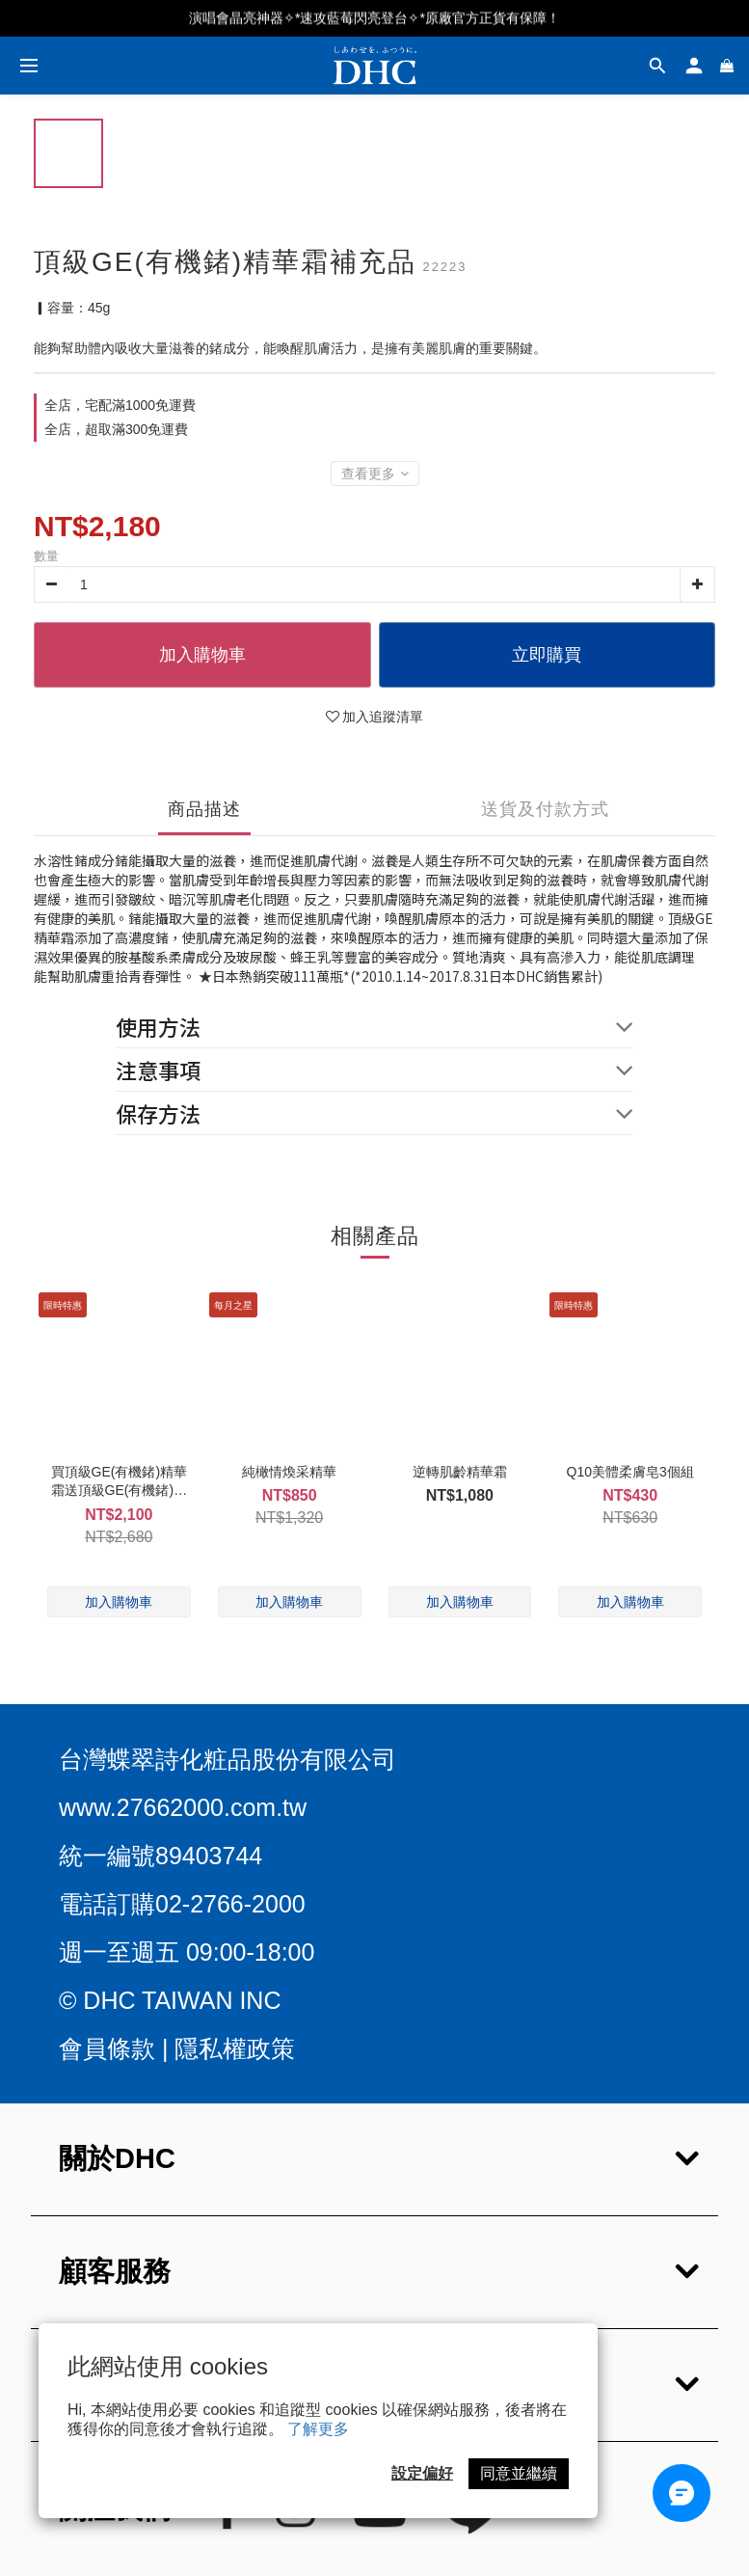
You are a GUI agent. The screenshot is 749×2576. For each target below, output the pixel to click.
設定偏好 (422, 2473)
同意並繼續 (518, 2473)
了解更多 (318, 2429)
